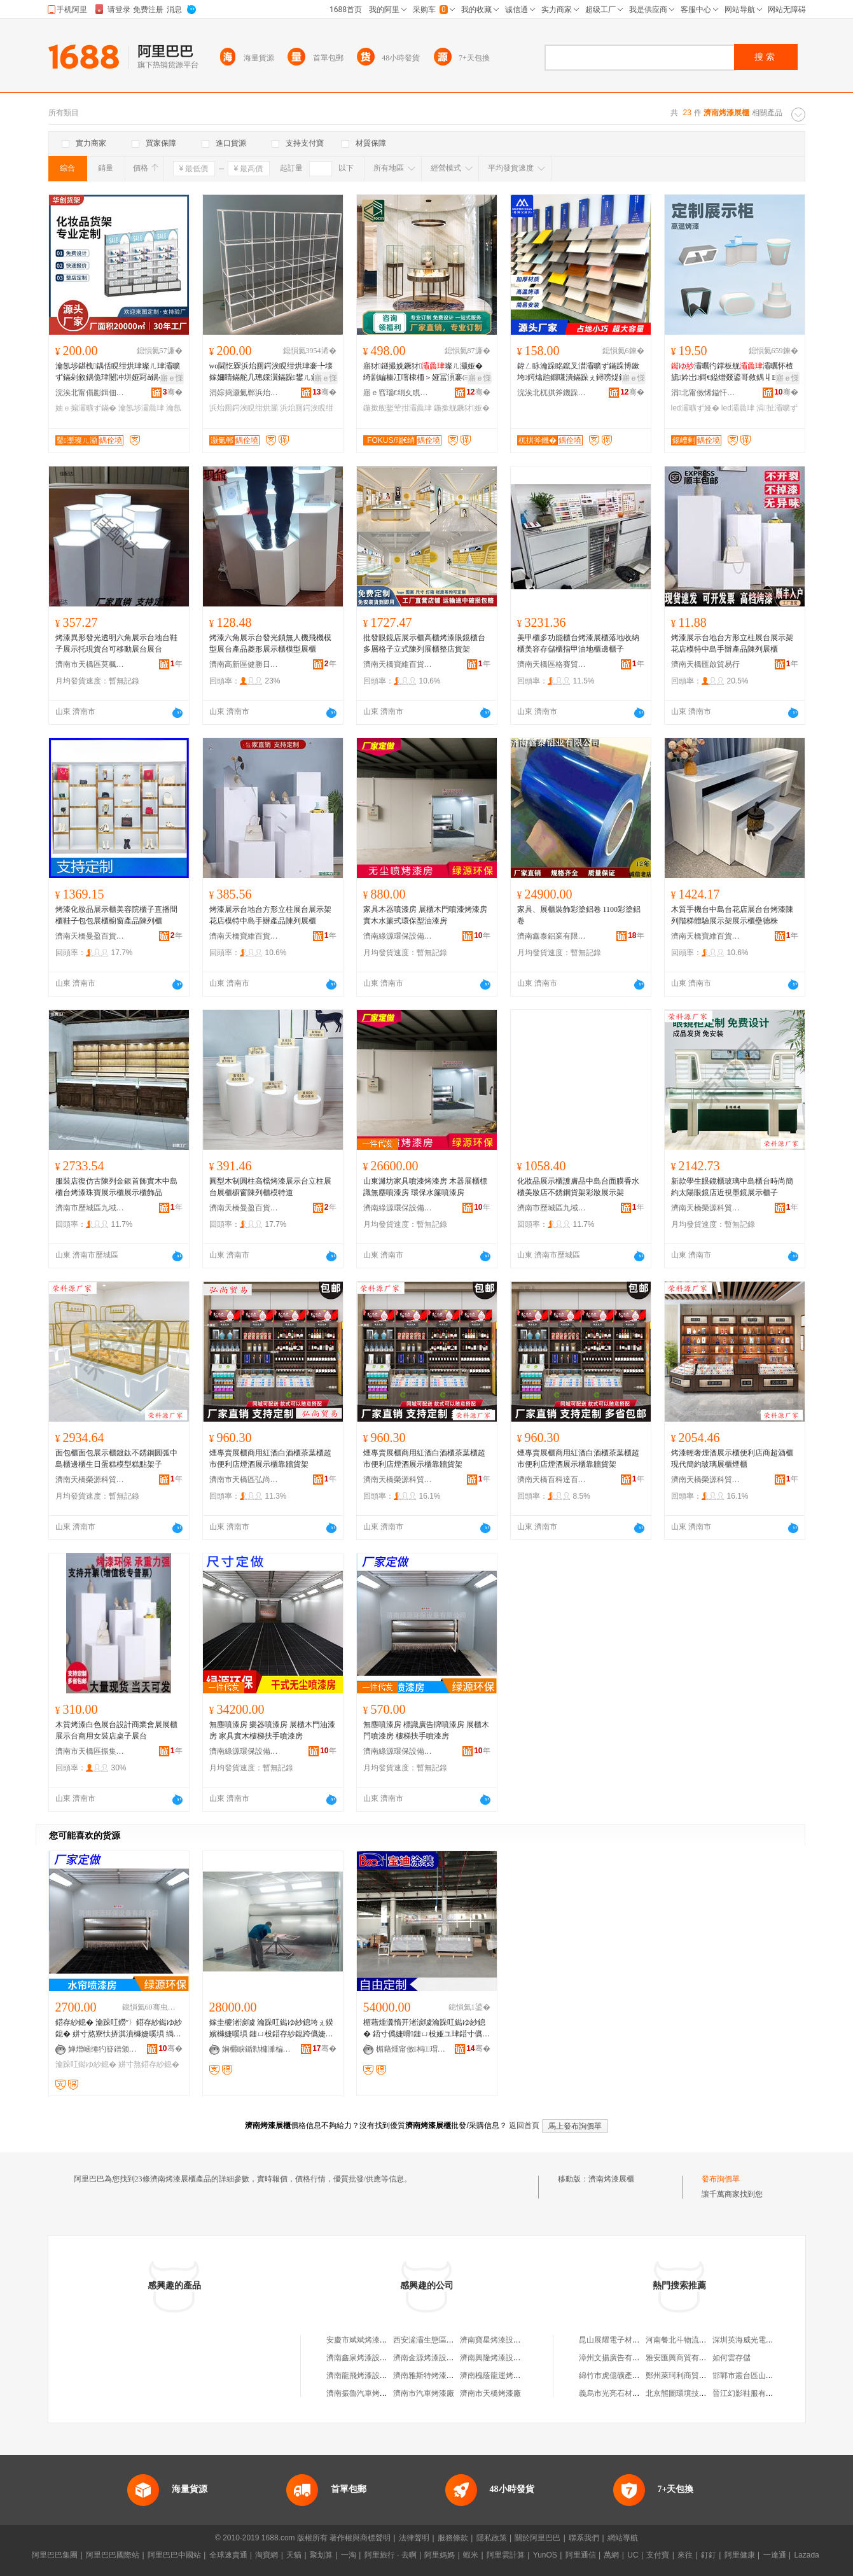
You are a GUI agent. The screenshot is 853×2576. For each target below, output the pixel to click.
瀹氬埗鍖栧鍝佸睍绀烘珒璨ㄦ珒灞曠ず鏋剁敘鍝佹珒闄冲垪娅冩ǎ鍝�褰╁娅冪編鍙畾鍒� (118, 372)
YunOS (545, 2555)
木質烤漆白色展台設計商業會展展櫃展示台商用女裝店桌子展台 (116, 1730)
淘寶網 (266, 2555)
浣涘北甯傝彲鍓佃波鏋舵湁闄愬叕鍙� (90, 392)
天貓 (294, 2555)
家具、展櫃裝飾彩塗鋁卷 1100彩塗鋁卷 (579, 915)
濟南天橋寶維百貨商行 (398, 664)
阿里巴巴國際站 (112, 2555)
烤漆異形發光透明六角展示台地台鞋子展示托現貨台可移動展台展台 (116, 643)
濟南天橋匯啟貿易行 (705, 664)
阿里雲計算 (506, 2555)
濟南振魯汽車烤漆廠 (360, 2393)
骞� (173, 392)
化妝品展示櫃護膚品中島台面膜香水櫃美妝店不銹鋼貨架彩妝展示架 (578, 1187)
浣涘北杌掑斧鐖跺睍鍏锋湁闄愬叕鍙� (552, 392)
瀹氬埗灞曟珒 (141, 407)
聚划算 (321, 2555)
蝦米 (470, 2555)
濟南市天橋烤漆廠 (490, 2393)
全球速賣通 (228, 2555)
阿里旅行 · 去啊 (390, 2555)
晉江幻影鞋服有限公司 (750, 2393)
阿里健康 (740, 2555)
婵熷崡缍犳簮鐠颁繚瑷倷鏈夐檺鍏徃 (103, 2049)
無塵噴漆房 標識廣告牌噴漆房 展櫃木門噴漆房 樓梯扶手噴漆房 (426, 1730)
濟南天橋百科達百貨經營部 (552, 1479)
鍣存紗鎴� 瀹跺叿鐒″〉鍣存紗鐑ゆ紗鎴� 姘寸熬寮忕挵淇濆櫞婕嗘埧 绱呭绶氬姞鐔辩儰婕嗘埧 (119, 2029)
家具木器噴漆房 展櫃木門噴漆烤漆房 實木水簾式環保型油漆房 (425, 915)
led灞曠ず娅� (695, 407)
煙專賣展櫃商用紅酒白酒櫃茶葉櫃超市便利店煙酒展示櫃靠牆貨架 (270, 1458)
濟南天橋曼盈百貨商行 (90, 936)
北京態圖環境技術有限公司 (691, 2393)
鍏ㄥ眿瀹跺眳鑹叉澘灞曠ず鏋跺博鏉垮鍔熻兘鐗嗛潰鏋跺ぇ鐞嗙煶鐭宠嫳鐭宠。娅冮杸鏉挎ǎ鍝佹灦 (579, 372)
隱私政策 (491, 2537)
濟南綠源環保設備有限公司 (398, 936)
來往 (685, 2555)
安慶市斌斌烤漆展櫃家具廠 (372, 2339)
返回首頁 (524, 2125)
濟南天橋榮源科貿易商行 (706, 1207)
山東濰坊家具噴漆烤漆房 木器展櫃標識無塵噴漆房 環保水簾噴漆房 (425, 1187)
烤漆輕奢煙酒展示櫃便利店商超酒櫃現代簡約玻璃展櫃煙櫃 (732, 1458)
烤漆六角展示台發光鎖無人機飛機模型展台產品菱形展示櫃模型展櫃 (270, 643)
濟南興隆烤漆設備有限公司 (505, 2357)
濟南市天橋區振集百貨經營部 (90, 1751)
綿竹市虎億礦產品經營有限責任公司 (640, 2375)
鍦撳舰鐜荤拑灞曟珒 (397, 407)
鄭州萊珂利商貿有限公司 (688, 2375)
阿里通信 (580, 2555)
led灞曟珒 (737, 407)
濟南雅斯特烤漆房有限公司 (439, 2375)
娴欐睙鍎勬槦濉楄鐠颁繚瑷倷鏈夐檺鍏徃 (257, 2049)
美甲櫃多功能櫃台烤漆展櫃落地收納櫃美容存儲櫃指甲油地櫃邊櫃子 (578, 643)
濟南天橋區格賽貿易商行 (552, 664)
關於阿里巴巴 (537, 2537)
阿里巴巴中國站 (174, 2555)
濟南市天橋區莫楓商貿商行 (90, 664)
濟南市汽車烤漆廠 (423, 2393)
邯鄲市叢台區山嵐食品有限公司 (765, 2375)
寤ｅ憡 (171, 378)
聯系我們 (584, 2537)
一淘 (348, 2555)
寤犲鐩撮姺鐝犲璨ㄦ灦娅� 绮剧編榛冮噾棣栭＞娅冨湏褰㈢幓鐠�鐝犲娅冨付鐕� (424, 372)
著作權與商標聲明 (360, 2537)
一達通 (774, 2555)
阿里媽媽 (439, 2555)
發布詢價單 (721, 2178)
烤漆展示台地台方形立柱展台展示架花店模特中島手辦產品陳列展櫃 (732, 643)
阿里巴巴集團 (55, 2555)
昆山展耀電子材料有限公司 (624, 2339)
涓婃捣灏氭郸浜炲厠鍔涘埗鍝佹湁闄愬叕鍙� (244, 392)
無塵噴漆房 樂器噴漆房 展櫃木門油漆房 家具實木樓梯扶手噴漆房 (272, 1730)
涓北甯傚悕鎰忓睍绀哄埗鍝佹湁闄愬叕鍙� (706, 392)
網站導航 (622, 2537)
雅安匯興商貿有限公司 (684, 2357)
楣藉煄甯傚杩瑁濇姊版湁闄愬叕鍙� (411, 2049)
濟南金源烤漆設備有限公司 (439, 2357)
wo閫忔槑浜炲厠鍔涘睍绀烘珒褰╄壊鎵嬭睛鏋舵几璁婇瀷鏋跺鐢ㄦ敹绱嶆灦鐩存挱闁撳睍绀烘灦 (271, 372)
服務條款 (453, 2537)
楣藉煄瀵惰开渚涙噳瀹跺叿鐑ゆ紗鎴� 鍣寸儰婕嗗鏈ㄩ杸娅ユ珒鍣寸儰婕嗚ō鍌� (426, 2029)
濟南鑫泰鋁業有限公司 (552, 936)
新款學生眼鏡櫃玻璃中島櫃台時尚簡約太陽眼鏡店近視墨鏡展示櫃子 (732, 1187)
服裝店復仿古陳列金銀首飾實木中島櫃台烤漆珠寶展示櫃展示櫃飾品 (116, 1187)
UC (632, 2555)
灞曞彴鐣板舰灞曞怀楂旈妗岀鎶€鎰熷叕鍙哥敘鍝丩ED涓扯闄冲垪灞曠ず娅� (732, 372)
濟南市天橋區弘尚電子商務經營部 (244, 1479)
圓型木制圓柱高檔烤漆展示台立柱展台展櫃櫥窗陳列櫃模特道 (270, 1187)
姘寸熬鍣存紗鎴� (148, 2064)
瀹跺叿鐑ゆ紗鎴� (85, 2064)
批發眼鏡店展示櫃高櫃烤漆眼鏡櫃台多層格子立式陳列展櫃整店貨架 (424, 643)
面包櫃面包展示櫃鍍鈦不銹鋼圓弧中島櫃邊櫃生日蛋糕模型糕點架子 (116, 1458)
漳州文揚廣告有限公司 (617, 2357)
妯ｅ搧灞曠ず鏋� (85, 407)
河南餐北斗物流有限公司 (688, 2339)
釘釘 (708, 2555)
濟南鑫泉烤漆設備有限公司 (372, 2357)
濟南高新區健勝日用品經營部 (244, 664)
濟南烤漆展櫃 (611, 2178)
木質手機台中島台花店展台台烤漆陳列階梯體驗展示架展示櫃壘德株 (732, 915)
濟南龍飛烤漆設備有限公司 (372, 2375)
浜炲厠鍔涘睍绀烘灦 (243, 407)
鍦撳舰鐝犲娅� (462, 407)
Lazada (806, 2555)
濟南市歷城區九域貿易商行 (90, 1207)
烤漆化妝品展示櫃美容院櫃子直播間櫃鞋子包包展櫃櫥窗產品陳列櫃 (116, 915)
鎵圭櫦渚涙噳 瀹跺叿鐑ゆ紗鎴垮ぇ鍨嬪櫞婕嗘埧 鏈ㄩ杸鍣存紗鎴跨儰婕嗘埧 (271, 2029)
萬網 (611, 2555)
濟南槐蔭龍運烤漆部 (494, 2375)
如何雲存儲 (731, 2357)
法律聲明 (414, 2537)
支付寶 (657, 2555)
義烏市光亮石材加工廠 (617, 2393)
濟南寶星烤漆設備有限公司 (505, 2339)
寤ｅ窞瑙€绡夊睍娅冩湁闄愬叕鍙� (398, 392)
